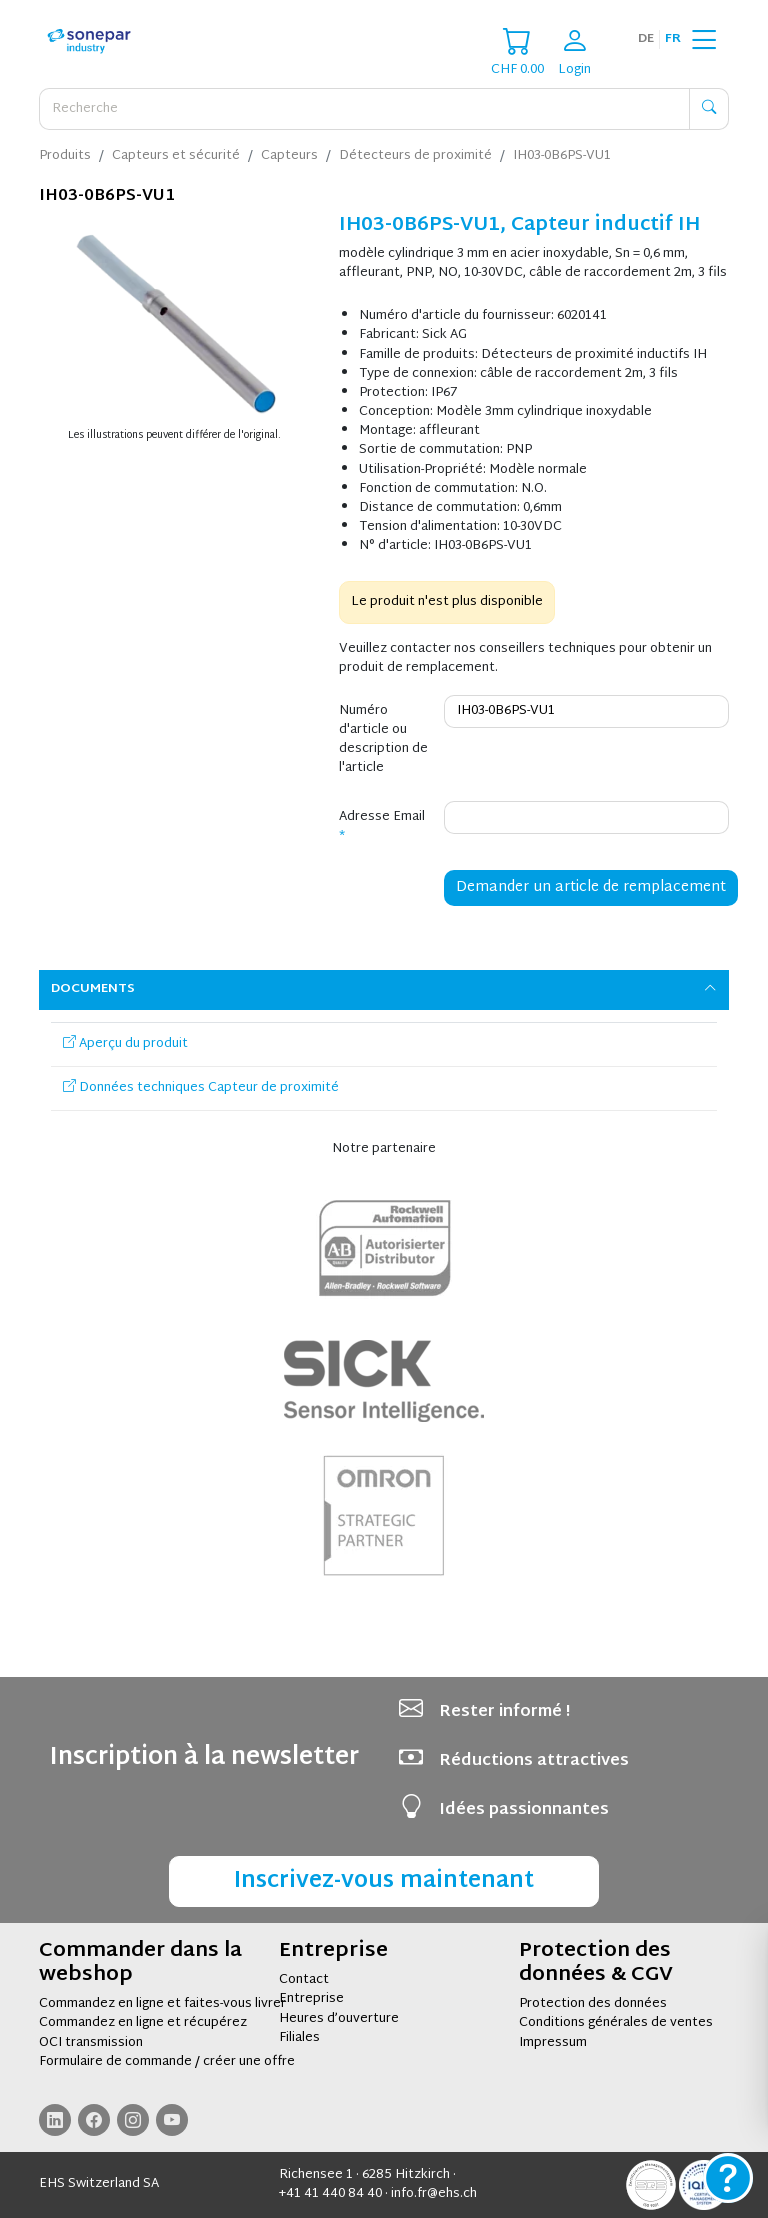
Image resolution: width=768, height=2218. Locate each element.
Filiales (299, 2038)
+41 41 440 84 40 (330, 2194)
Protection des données (593, 2004)
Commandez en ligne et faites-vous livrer (162, 2004)
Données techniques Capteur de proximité (201, 1088)
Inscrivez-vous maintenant (384, 1881)
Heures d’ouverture (339, 2019)
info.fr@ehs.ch (434, 2194)
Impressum (553, 2043)
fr (673, 39)
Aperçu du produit (125, 1044)
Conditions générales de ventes (616, 2023)
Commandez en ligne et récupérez (143, 2023)
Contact (304, 1980)
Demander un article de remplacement (591, 887)
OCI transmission (91, 2043)
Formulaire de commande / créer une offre (167, 2062)
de (646, 39)
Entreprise (311, 1999)
